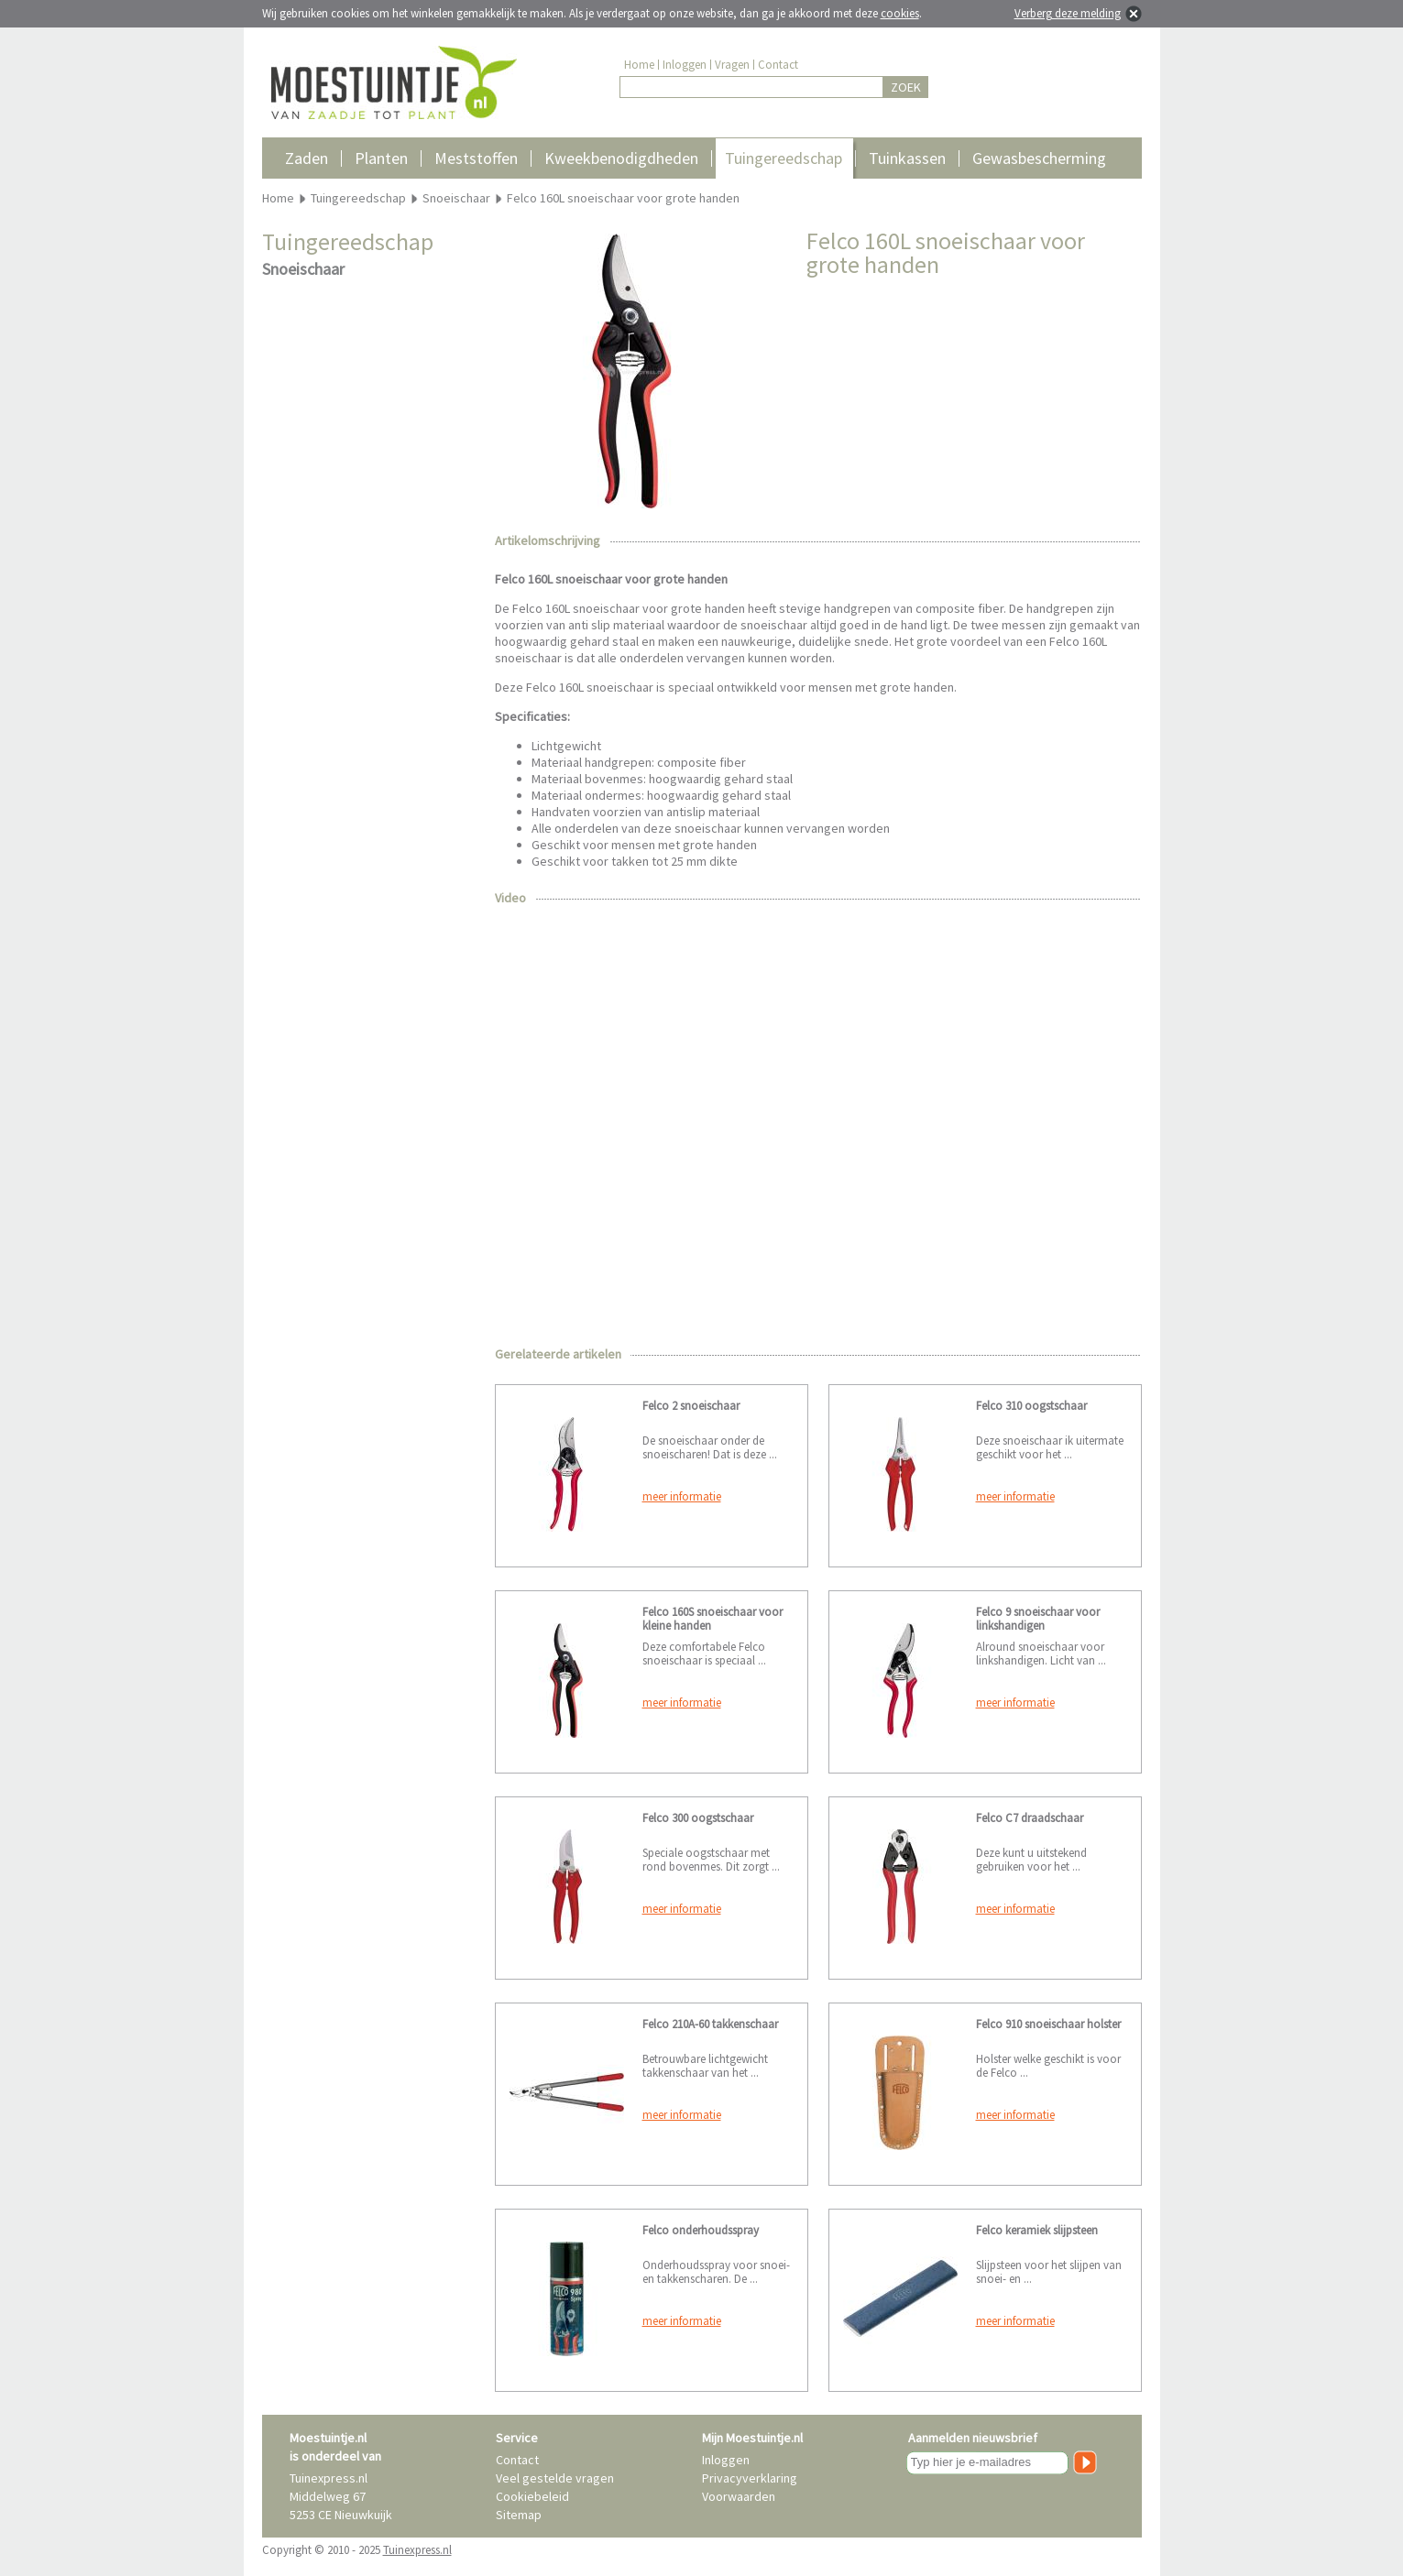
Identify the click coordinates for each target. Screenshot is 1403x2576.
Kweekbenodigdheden (621, 158)
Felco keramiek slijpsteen (1037, 2230)
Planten (381, 158)
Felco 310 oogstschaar (1031, 1406)
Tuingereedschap (783, 158)
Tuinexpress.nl (417, 2550)
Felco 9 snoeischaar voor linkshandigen (1038, 1618)
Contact (778, 64)
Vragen (732, 64)
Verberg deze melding (1067, 13)
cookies (900, 13)
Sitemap (519, 2514)
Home (639, 64)
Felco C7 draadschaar (1029, 1818)
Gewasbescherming (1039, 158)
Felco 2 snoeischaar (691, 1406)
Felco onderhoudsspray (700, 2230)
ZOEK (906, 87)
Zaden (306, 158)
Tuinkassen (907, 158)
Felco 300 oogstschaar (697, 1818)
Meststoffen (476, 158)
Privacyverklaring (749, 2478)
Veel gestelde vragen (555, 2478)
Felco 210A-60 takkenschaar (710, 2024)
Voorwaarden (738, 2496)
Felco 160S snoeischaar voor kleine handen (712, 1618)
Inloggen (685, 64)
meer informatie (681, 1496)
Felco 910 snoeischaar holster (1048, 2024)
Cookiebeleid (532, 2496)
